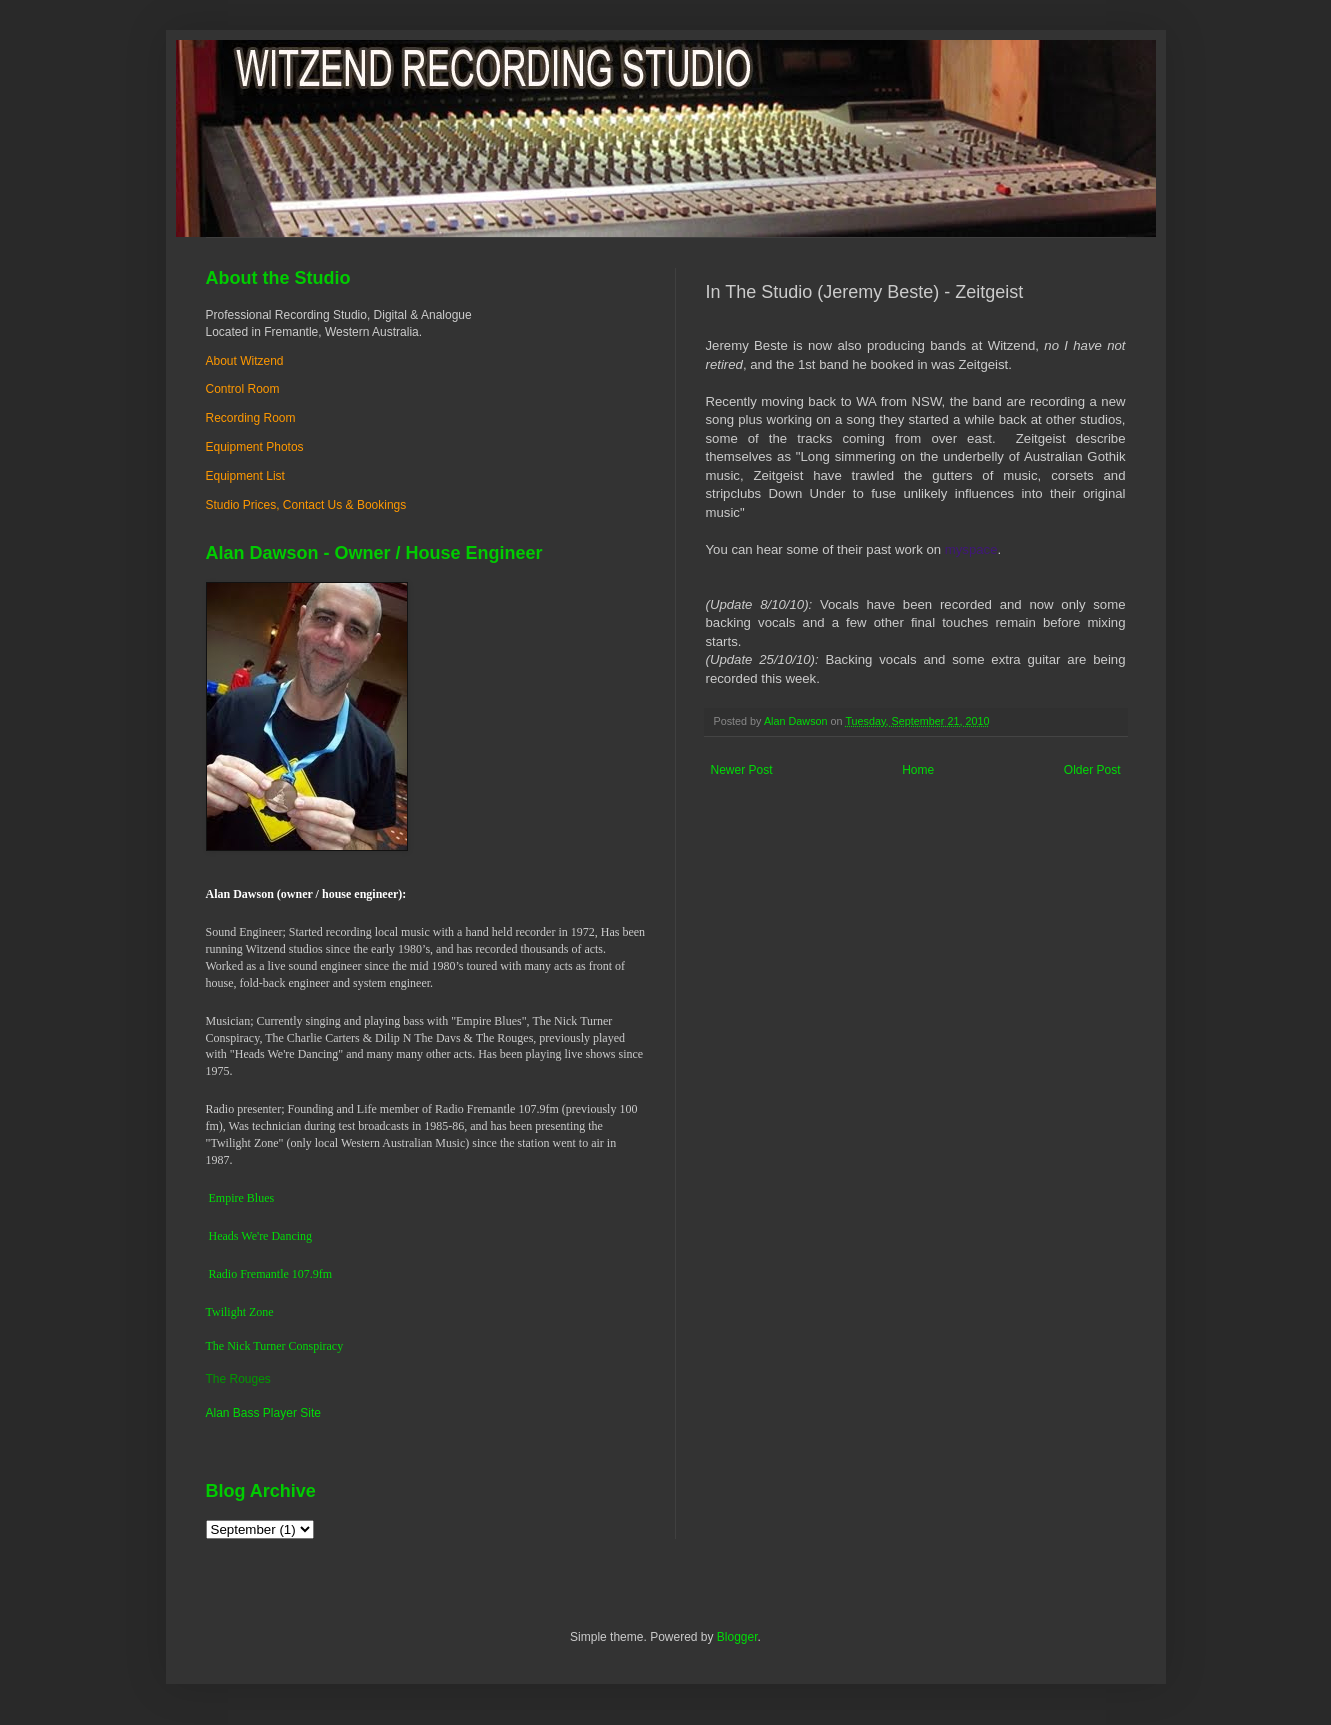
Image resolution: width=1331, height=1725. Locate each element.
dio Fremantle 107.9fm (277, 1274)
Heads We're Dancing (261, 1236)
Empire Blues (242, 1198)
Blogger (737, 1637)
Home (918, 770)
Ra (215, 1274)
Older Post (1092, 770)
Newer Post (742, 770)
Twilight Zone (240, 1312)
